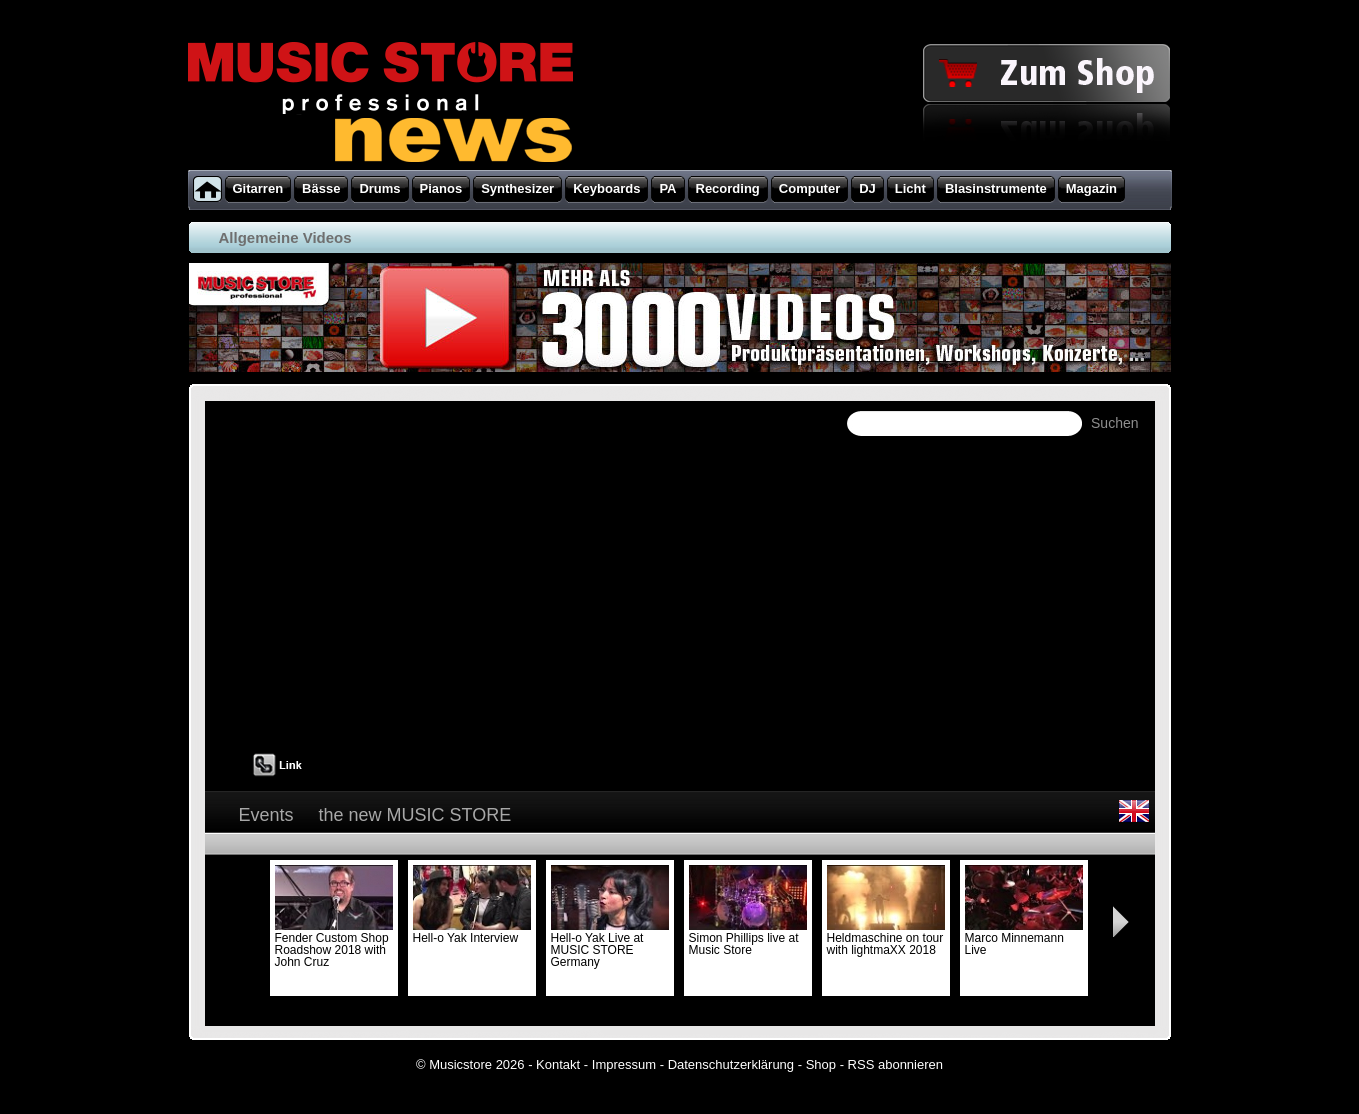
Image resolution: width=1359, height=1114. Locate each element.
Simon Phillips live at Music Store (748, 938)
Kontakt (558, 1064)
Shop (821, 1064)
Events (266, 815)
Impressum (624, 1064)
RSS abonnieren (895, 1064)
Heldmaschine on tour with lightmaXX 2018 (886, 938)
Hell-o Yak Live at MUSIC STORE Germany (610, 944)
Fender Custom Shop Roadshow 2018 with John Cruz (334, 944)
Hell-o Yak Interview (472, 932)
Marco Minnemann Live (1024, 938)
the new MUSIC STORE (415, 815)
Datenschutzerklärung (731, 1064)
